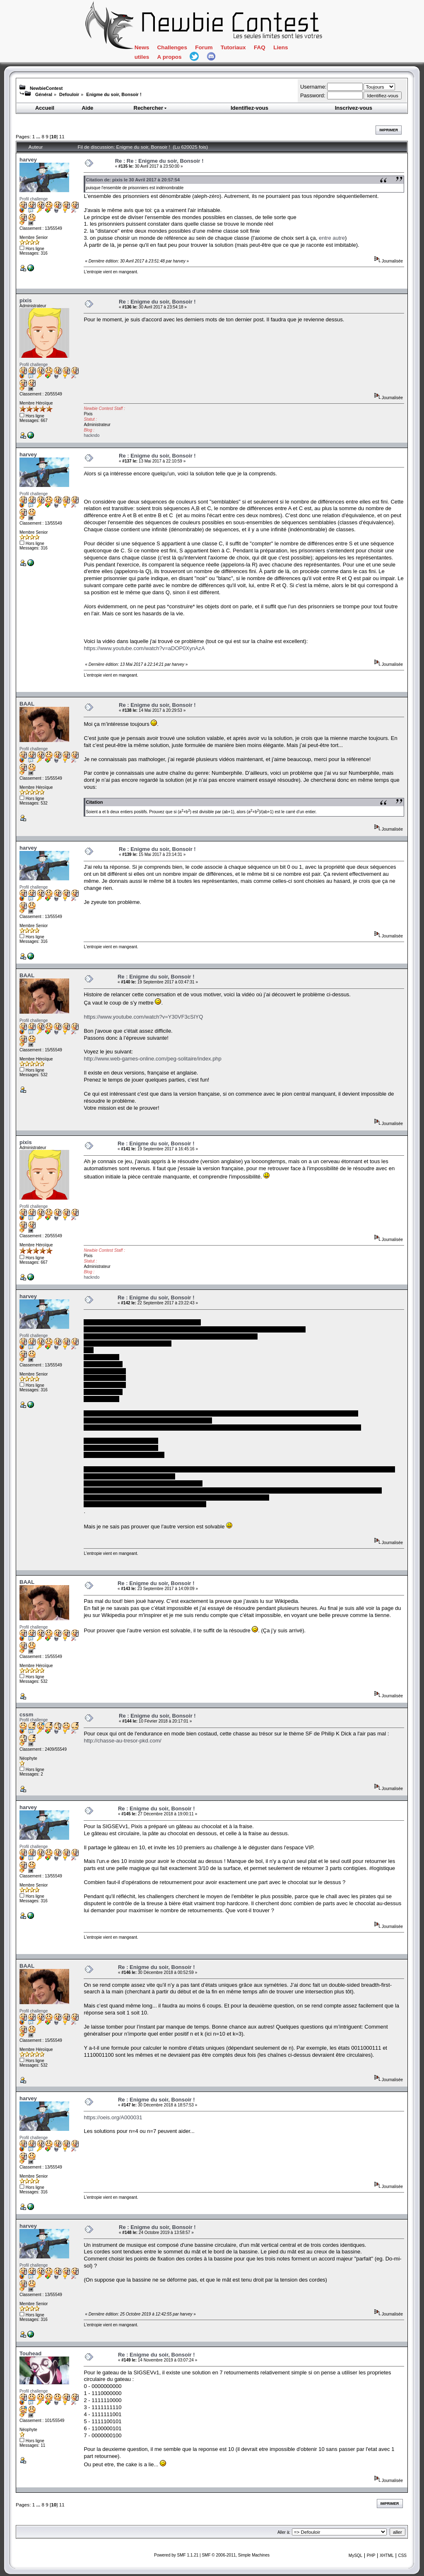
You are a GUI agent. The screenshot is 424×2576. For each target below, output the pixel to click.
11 (62, 136)
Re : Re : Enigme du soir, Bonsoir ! (159, 161)
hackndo (91, 435)
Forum (203, 47)
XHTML (387, 2555)
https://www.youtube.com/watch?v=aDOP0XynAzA (144, 648)
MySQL (355, 2555)
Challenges (172, 47)
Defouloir (69, 94)
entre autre (332, 238)
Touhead (30, 2353)
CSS (402, 2555)
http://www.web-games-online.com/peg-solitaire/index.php (152, 1058)
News (142, 47)
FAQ (259, 47)
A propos (169, 57)
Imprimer (388, 130)
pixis (25, 300)
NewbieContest (46, 88)
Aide (87, 108)
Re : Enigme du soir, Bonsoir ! (157, 302)
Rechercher (151, 108)
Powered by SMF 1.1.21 (176, 2555)
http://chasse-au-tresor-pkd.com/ (122, 1740)
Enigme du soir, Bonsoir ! (113, 94)
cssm (26, 1714)
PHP (371, 2555)
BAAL (26, 704)
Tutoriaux (233, 47)
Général (43, 94)
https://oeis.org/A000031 (113, 2117)
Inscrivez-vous (353, 108)
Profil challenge (33, 199)
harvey (28, 160)
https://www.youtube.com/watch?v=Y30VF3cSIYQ (143, 1017)
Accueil (44, 108)
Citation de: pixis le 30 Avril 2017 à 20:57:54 (133, 179)
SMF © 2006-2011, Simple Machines (236, 2555)
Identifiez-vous (249, 108)
